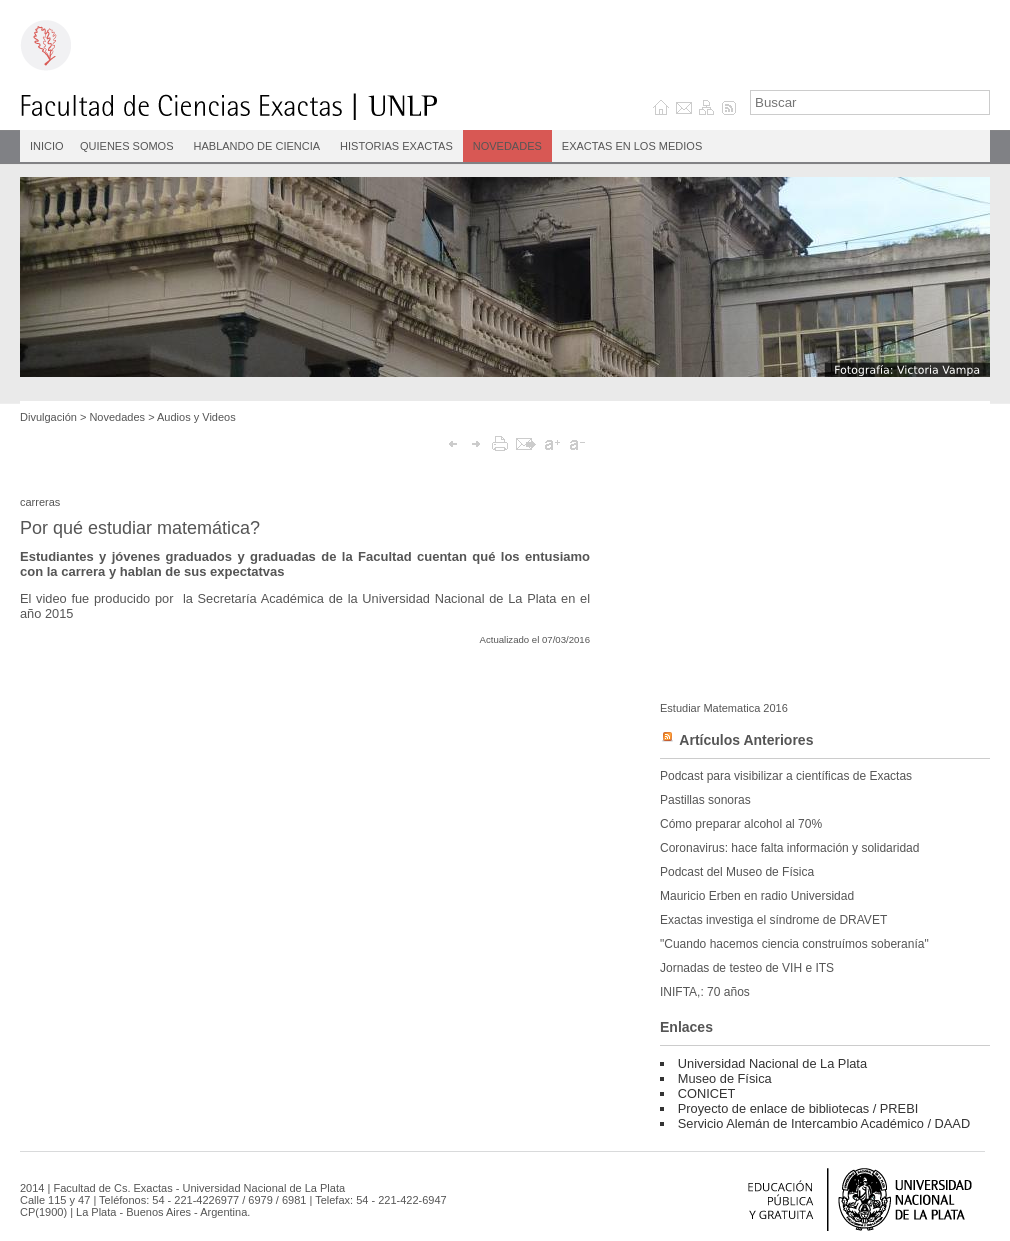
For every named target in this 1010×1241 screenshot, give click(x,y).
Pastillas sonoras (705, 800)
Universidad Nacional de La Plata (772, 1063)
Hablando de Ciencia (257, 146)
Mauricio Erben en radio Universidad (757, 896)
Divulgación (48, 417)
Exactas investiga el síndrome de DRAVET (773, 920)
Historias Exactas (396, 146)
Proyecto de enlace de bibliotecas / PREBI (798, 1108)
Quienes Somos (127, 146)
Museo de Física (725, 1078)
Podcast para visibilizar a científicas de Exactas (786, 776)
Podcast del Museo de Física (737, 872)
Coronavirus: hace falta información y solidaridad (789, 848)
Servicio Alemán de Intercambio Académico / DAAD (824, 1123)
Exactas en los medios (632, 146)
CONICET (707, 1093)
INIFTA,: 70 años (705, 992)
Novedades (507, 146)
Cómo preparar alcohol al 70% (741, 824)
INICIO (47, 146)
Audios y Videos (196, 417)
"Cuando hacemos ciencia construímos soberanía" (794, 944)
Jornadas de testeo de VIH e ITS (747, 968)
